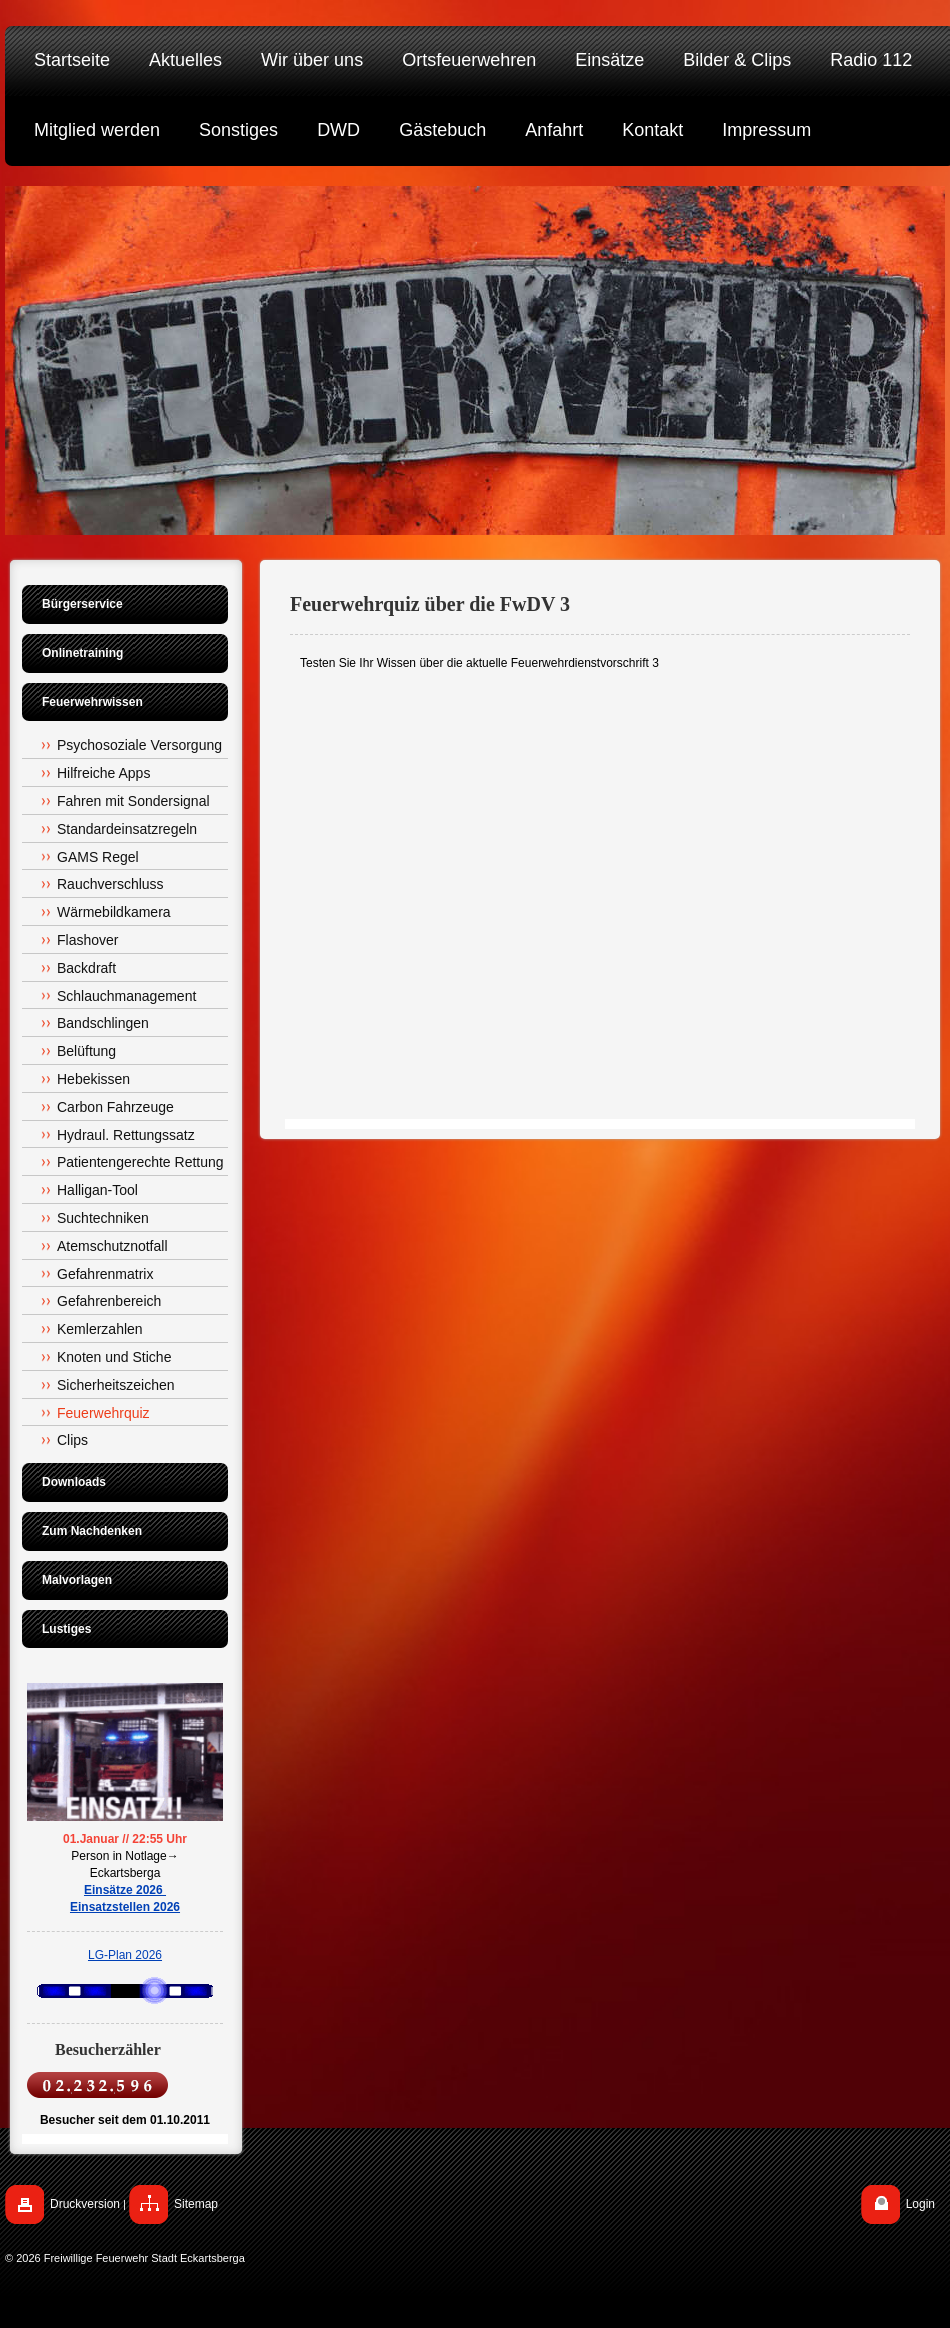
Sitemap (196, 2204)
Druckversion (85, 2204)
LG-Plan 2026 (125, 1955)
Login (920, 2204)
